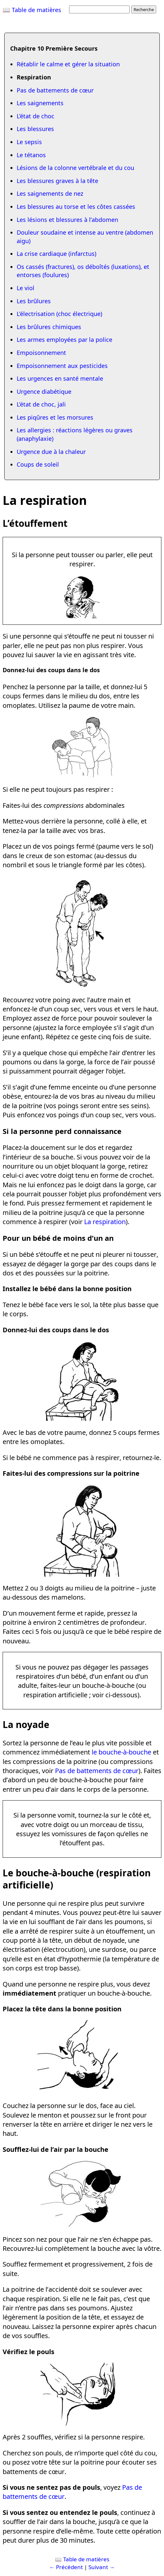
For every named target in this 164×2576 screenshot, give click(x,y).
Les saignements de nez (50, 193)
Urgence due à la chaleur (51, 452)
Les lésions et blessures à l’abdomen (67, 220)
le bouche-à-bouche (121, 1751)
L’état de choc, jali (41, 404)
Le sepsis (29, 142)
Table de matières (86, 2559)
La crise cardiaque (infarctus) (56, 254)
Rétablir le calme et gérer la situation (68, 64)
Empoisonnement (41, 353)
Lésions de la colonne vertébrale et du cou (75, 168)
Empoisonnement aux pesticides (62, 366)
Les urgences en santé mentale (60, 378)
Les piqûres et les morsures (55, 417)
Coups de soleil (38, 464)
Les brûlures (34, 301)
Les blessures (35, 129)
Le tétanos (31, 155)
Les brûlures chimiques (49, 327)
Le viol (25, 288)
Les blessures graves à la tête (57, 181)
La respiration (105, 1221)
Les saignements (40, 103)
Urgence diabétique (44, 391)
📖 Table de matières (32, 10)
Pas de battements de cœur (55, 90)
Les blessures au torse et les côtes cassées (76, 206)
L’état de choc (35, 116)
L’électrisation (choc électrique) (59, 314)
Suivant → (101, 2567)
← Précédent (66, 2567)
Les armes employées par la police (64, 339)
